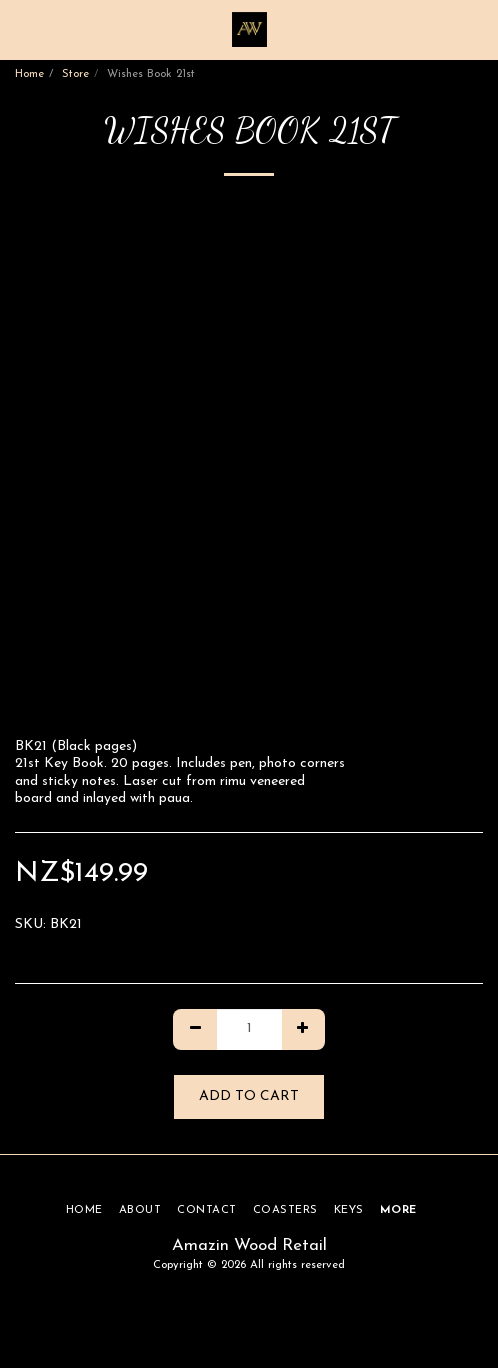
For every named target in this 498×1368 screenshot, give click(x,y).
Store (75, 74)
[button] (22, 29)
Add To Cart (249, 1096)
